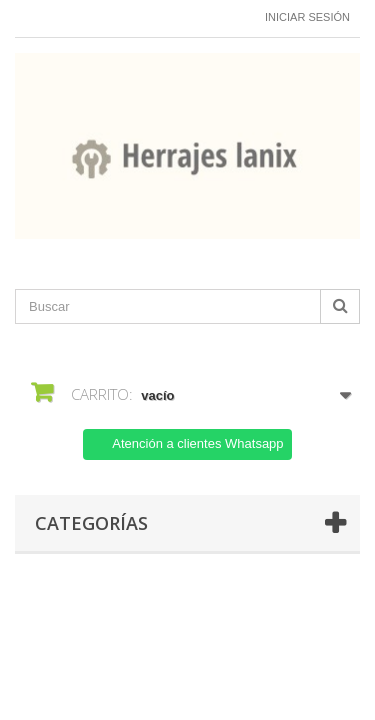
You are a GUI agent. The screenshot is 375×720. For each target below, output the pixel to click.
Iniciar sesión (307, 17)
